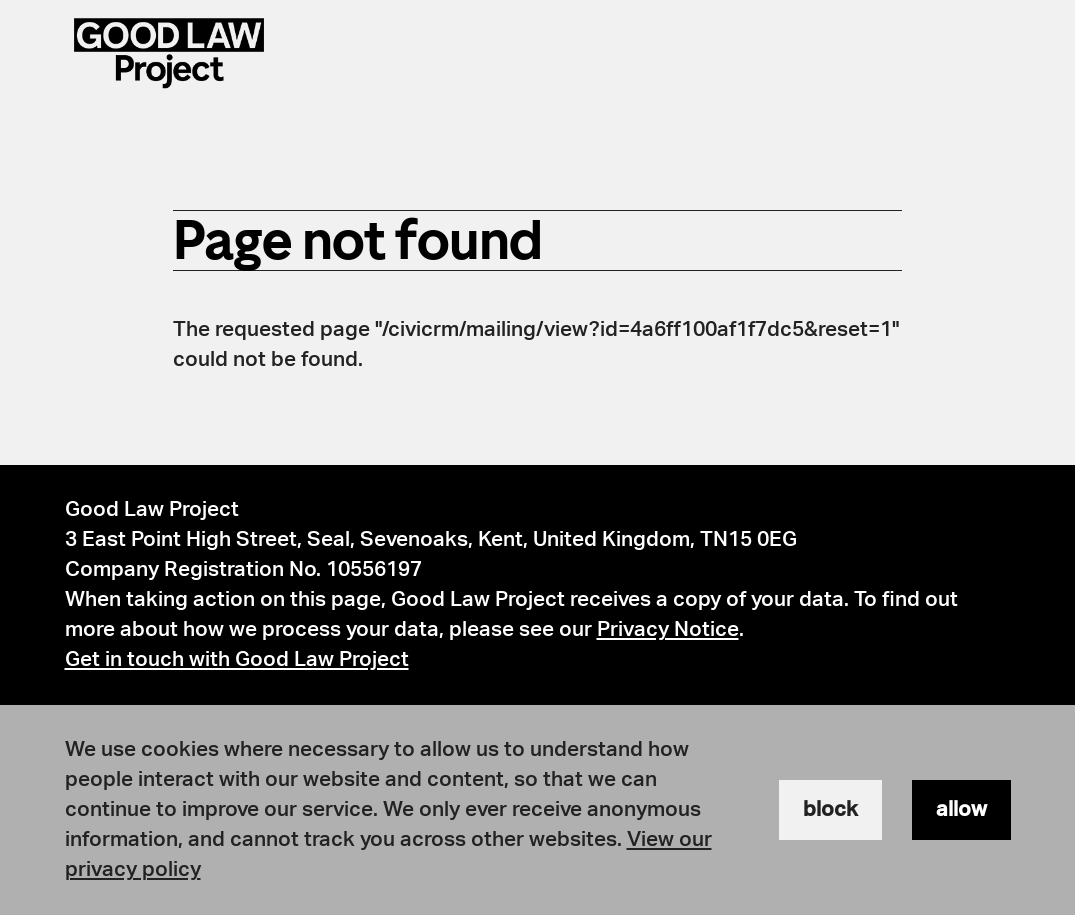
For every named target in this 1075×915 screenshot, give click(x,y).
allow (961, 809)
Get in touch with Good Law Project (237, 659)
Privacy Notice (668, 629)
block (830, 809)
